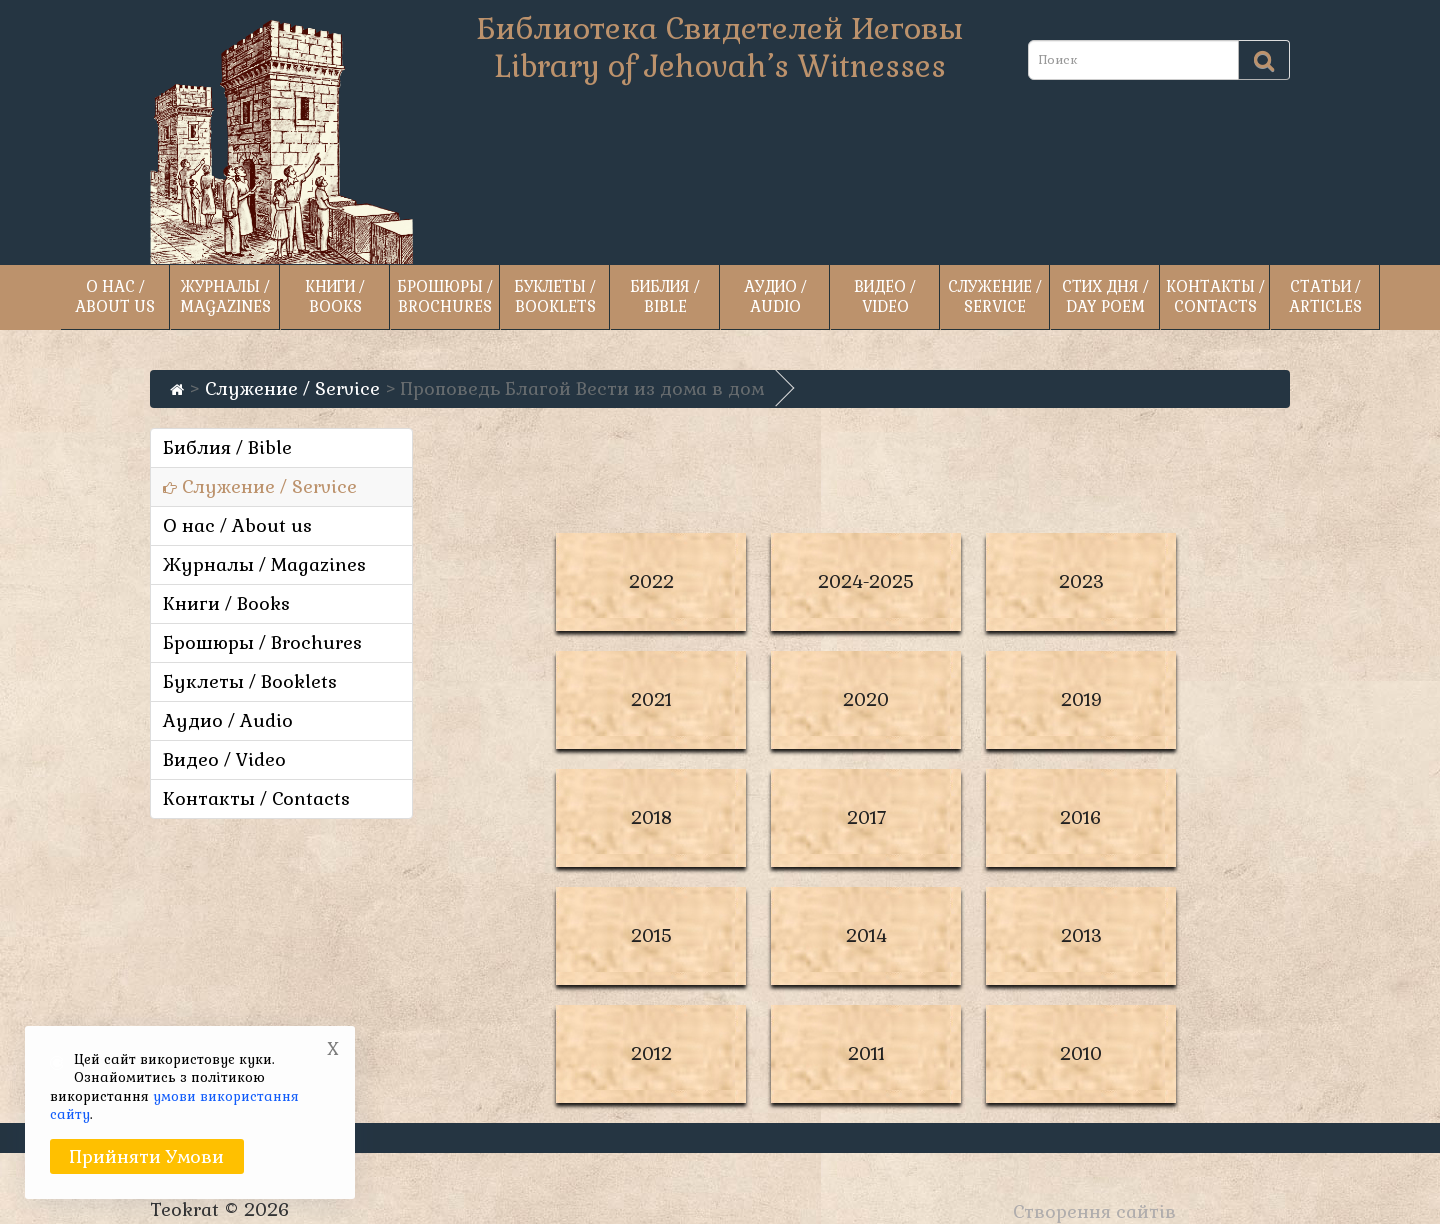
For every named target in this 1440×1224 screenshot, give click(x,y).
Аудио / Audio (775, 296)
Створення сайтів (1094, 1211)
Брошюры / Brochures (445, 296)
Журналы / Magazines (225, 296)
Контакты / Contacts (1215, 296)
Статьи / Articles (1325, 296)
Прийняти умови (147, 1156)
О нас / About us (115, 296)
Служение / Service (995, 296)
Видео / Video (885, 296)
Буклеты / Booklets (555, 296)
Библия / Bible (665, 296)
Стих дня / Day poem (1105, 296)
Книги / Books (335, 296)
